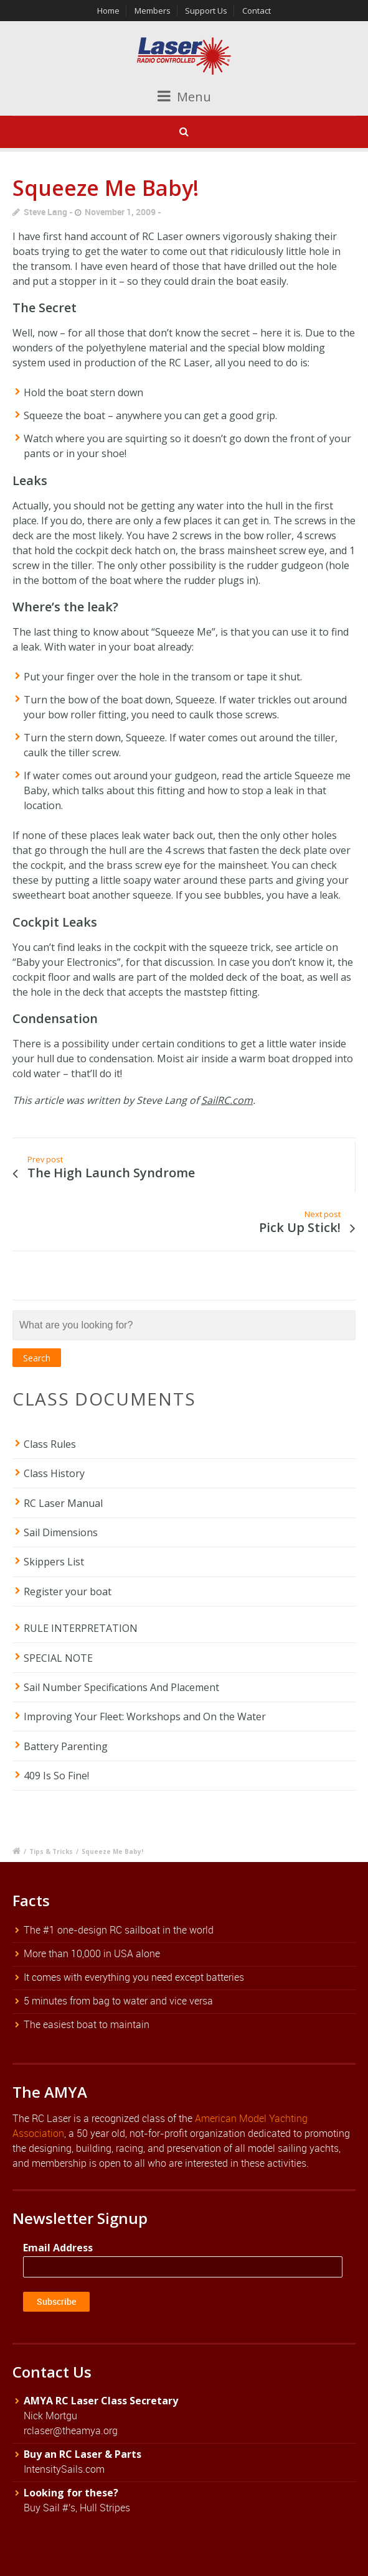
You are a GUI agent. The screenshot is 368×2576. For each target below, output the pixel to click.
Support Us (206, 10)
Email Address (58, 2247)
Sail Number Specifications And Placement (121, 1687)
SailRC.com (227, 1100)
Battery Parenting (66, 1746)
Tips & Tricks (51, 1851)
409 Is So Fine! (56, 1775)
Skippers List (54, 1561)
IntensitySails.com (64, 2469)
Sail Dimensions (61, 1532)
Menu (184, 96)
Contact (256, 10)
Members (152, 10)
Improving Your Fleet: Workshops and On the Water (145, 1716)
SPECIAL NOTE (58, 1658)
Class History (54, 1473)
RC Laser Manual (63, 1503)
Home (108, 10)
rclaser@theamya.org (71, 2430)
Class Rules (50, 1444)
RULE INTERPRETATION (81, 1628)
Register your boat (67, 1591)
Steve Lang (45, 212)
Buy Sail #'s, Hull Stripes (77, 2507)
